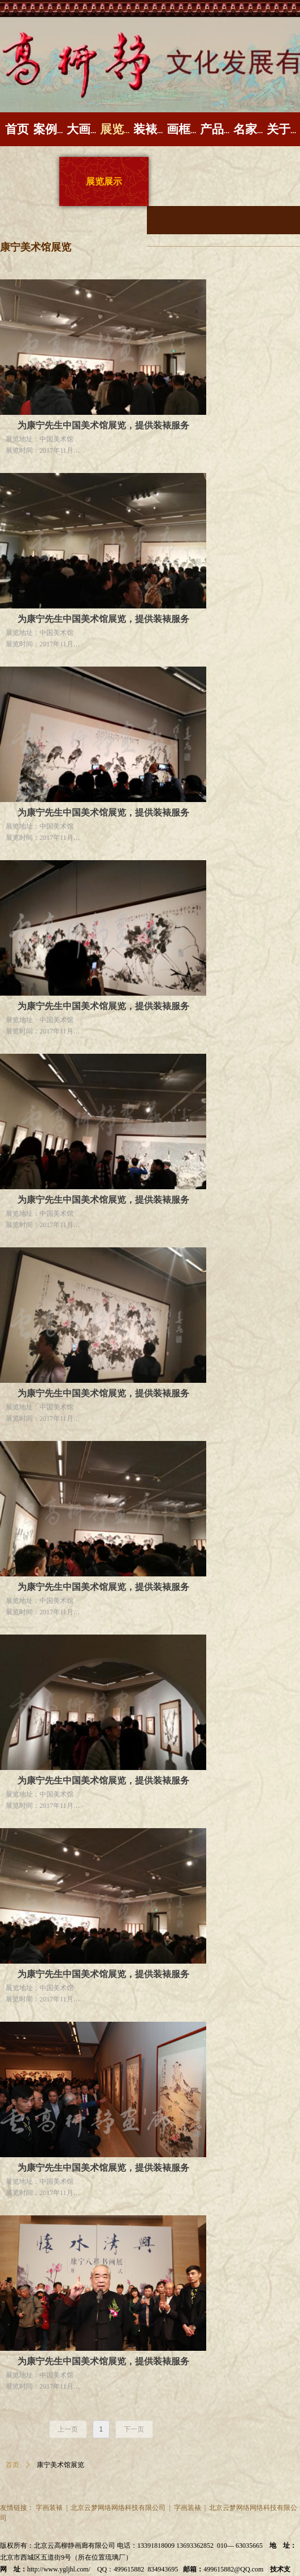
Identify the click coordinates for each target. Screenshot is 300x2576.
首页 (12, 2465)
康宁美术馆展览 (60, 2465)
